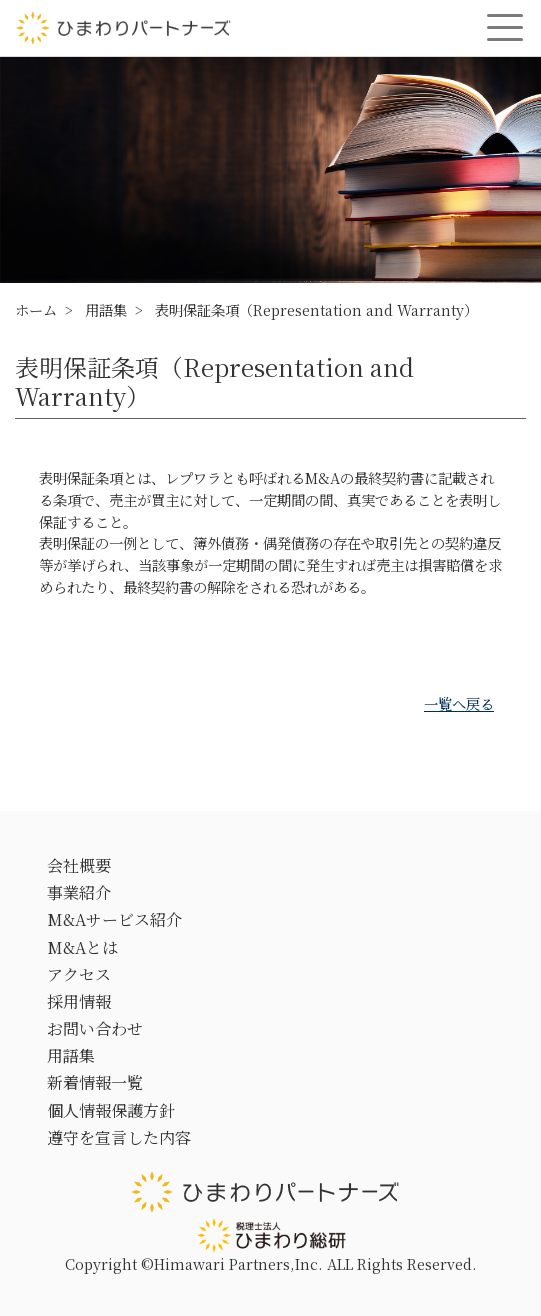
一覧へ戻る (459, 703)
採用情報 (79, 1001)
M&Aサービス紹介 (114, 919)
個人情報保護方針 (111, 1110)
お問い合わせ (95, 1028)
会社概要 (79, 865)
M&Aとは (82, 947)
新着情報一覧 (95, 1082)
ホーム (36, 309)
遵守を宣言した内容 (119, 1137)
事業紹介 (79, 892)
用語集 (106, 309)
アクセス (79, 974)
